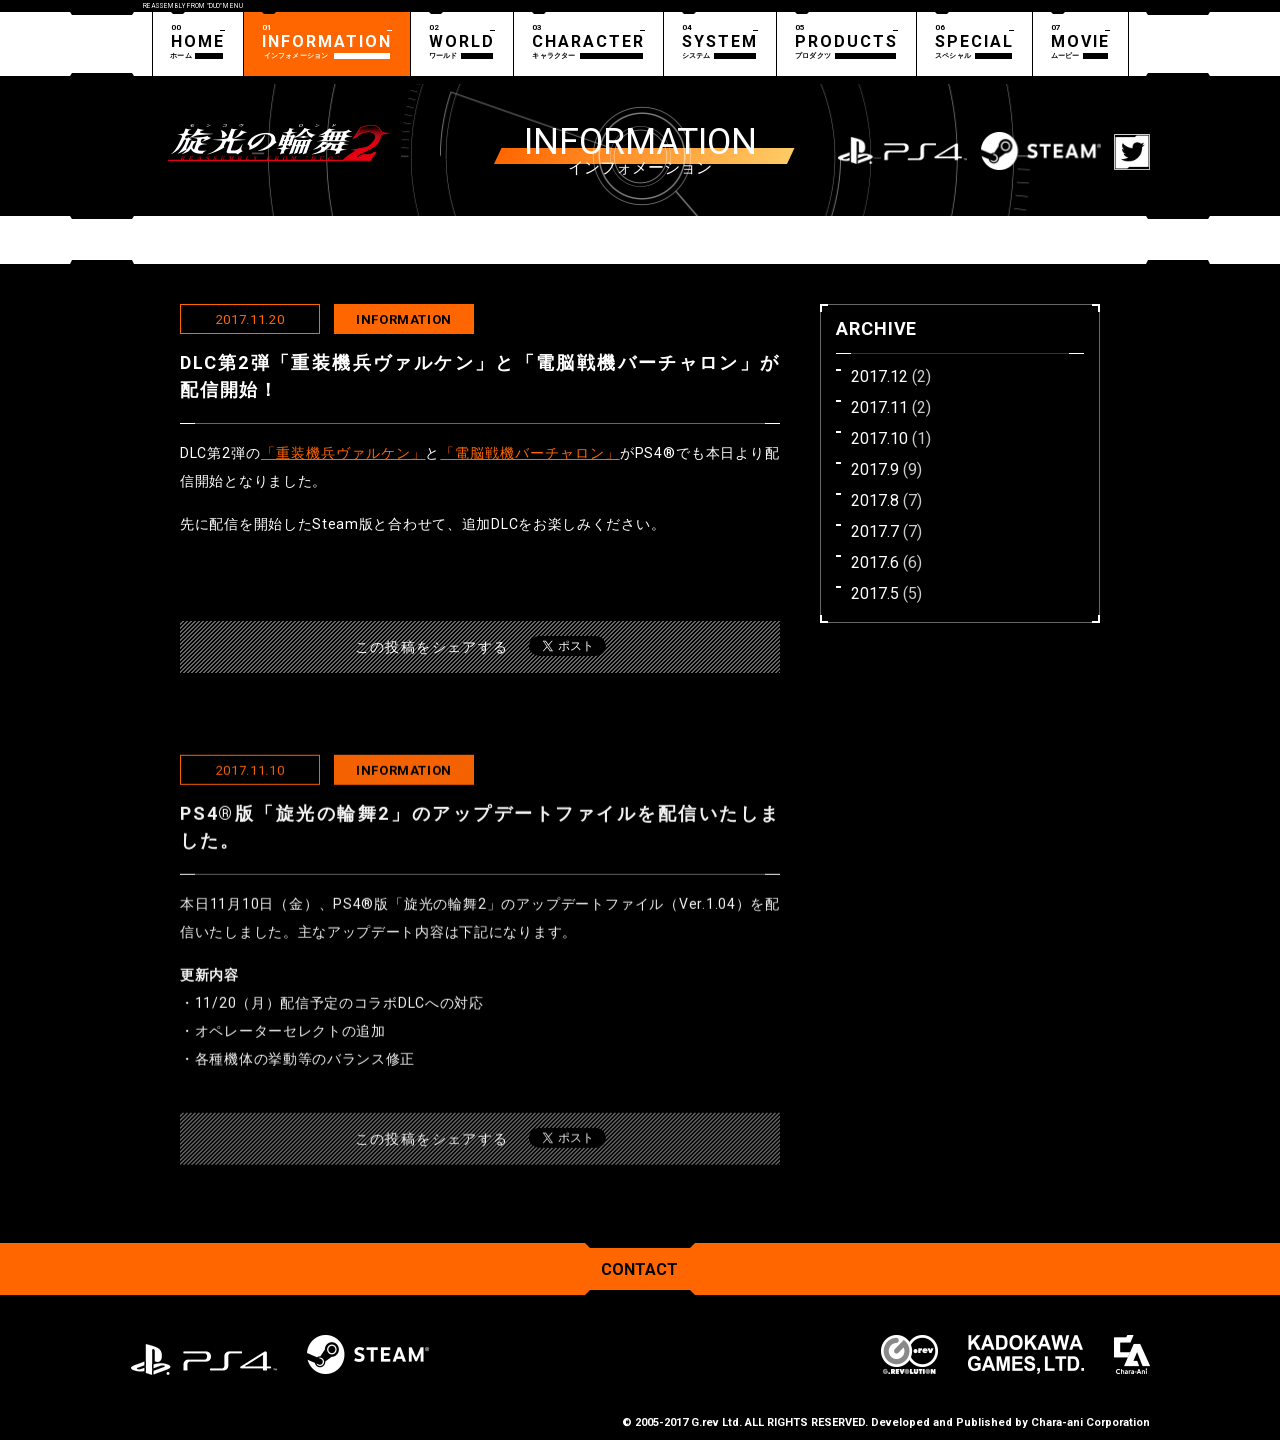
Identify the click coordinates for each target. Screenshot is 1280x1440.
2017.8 (875, 500)
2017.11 (879, 407)
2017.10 (879, 438)
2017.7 (875, 531)
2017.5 (875, 593)
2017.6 (875, 562)
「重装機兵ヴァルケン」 (343, 453)
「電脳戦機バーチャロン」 (529, 453)
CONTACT (639, 1269)
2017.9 (875, 469)
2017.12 (879, 376)
